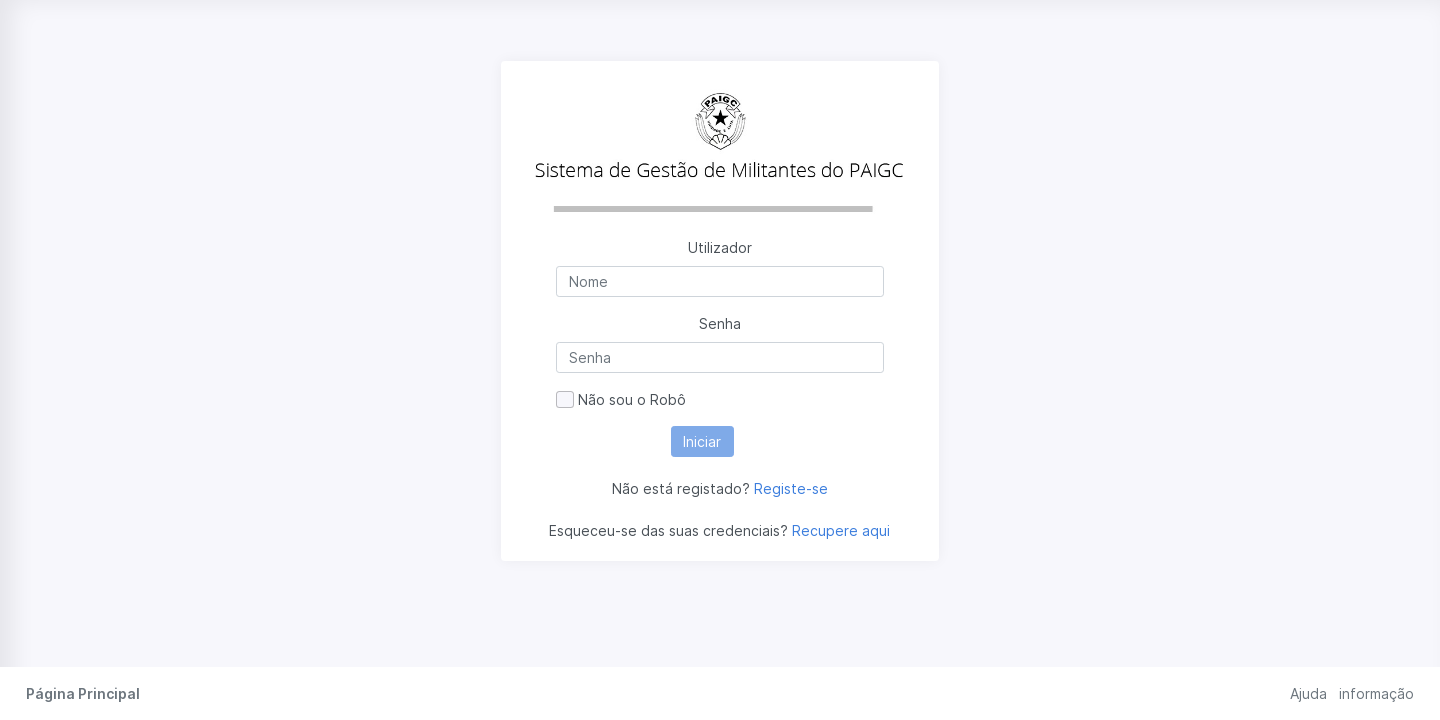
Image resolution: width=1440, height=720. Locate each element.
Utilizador (720, 247)
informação (1376, 693)
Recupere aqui (841, 530)
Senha (720, 323)
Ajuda (1308, 693)
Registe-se (791, 488)
